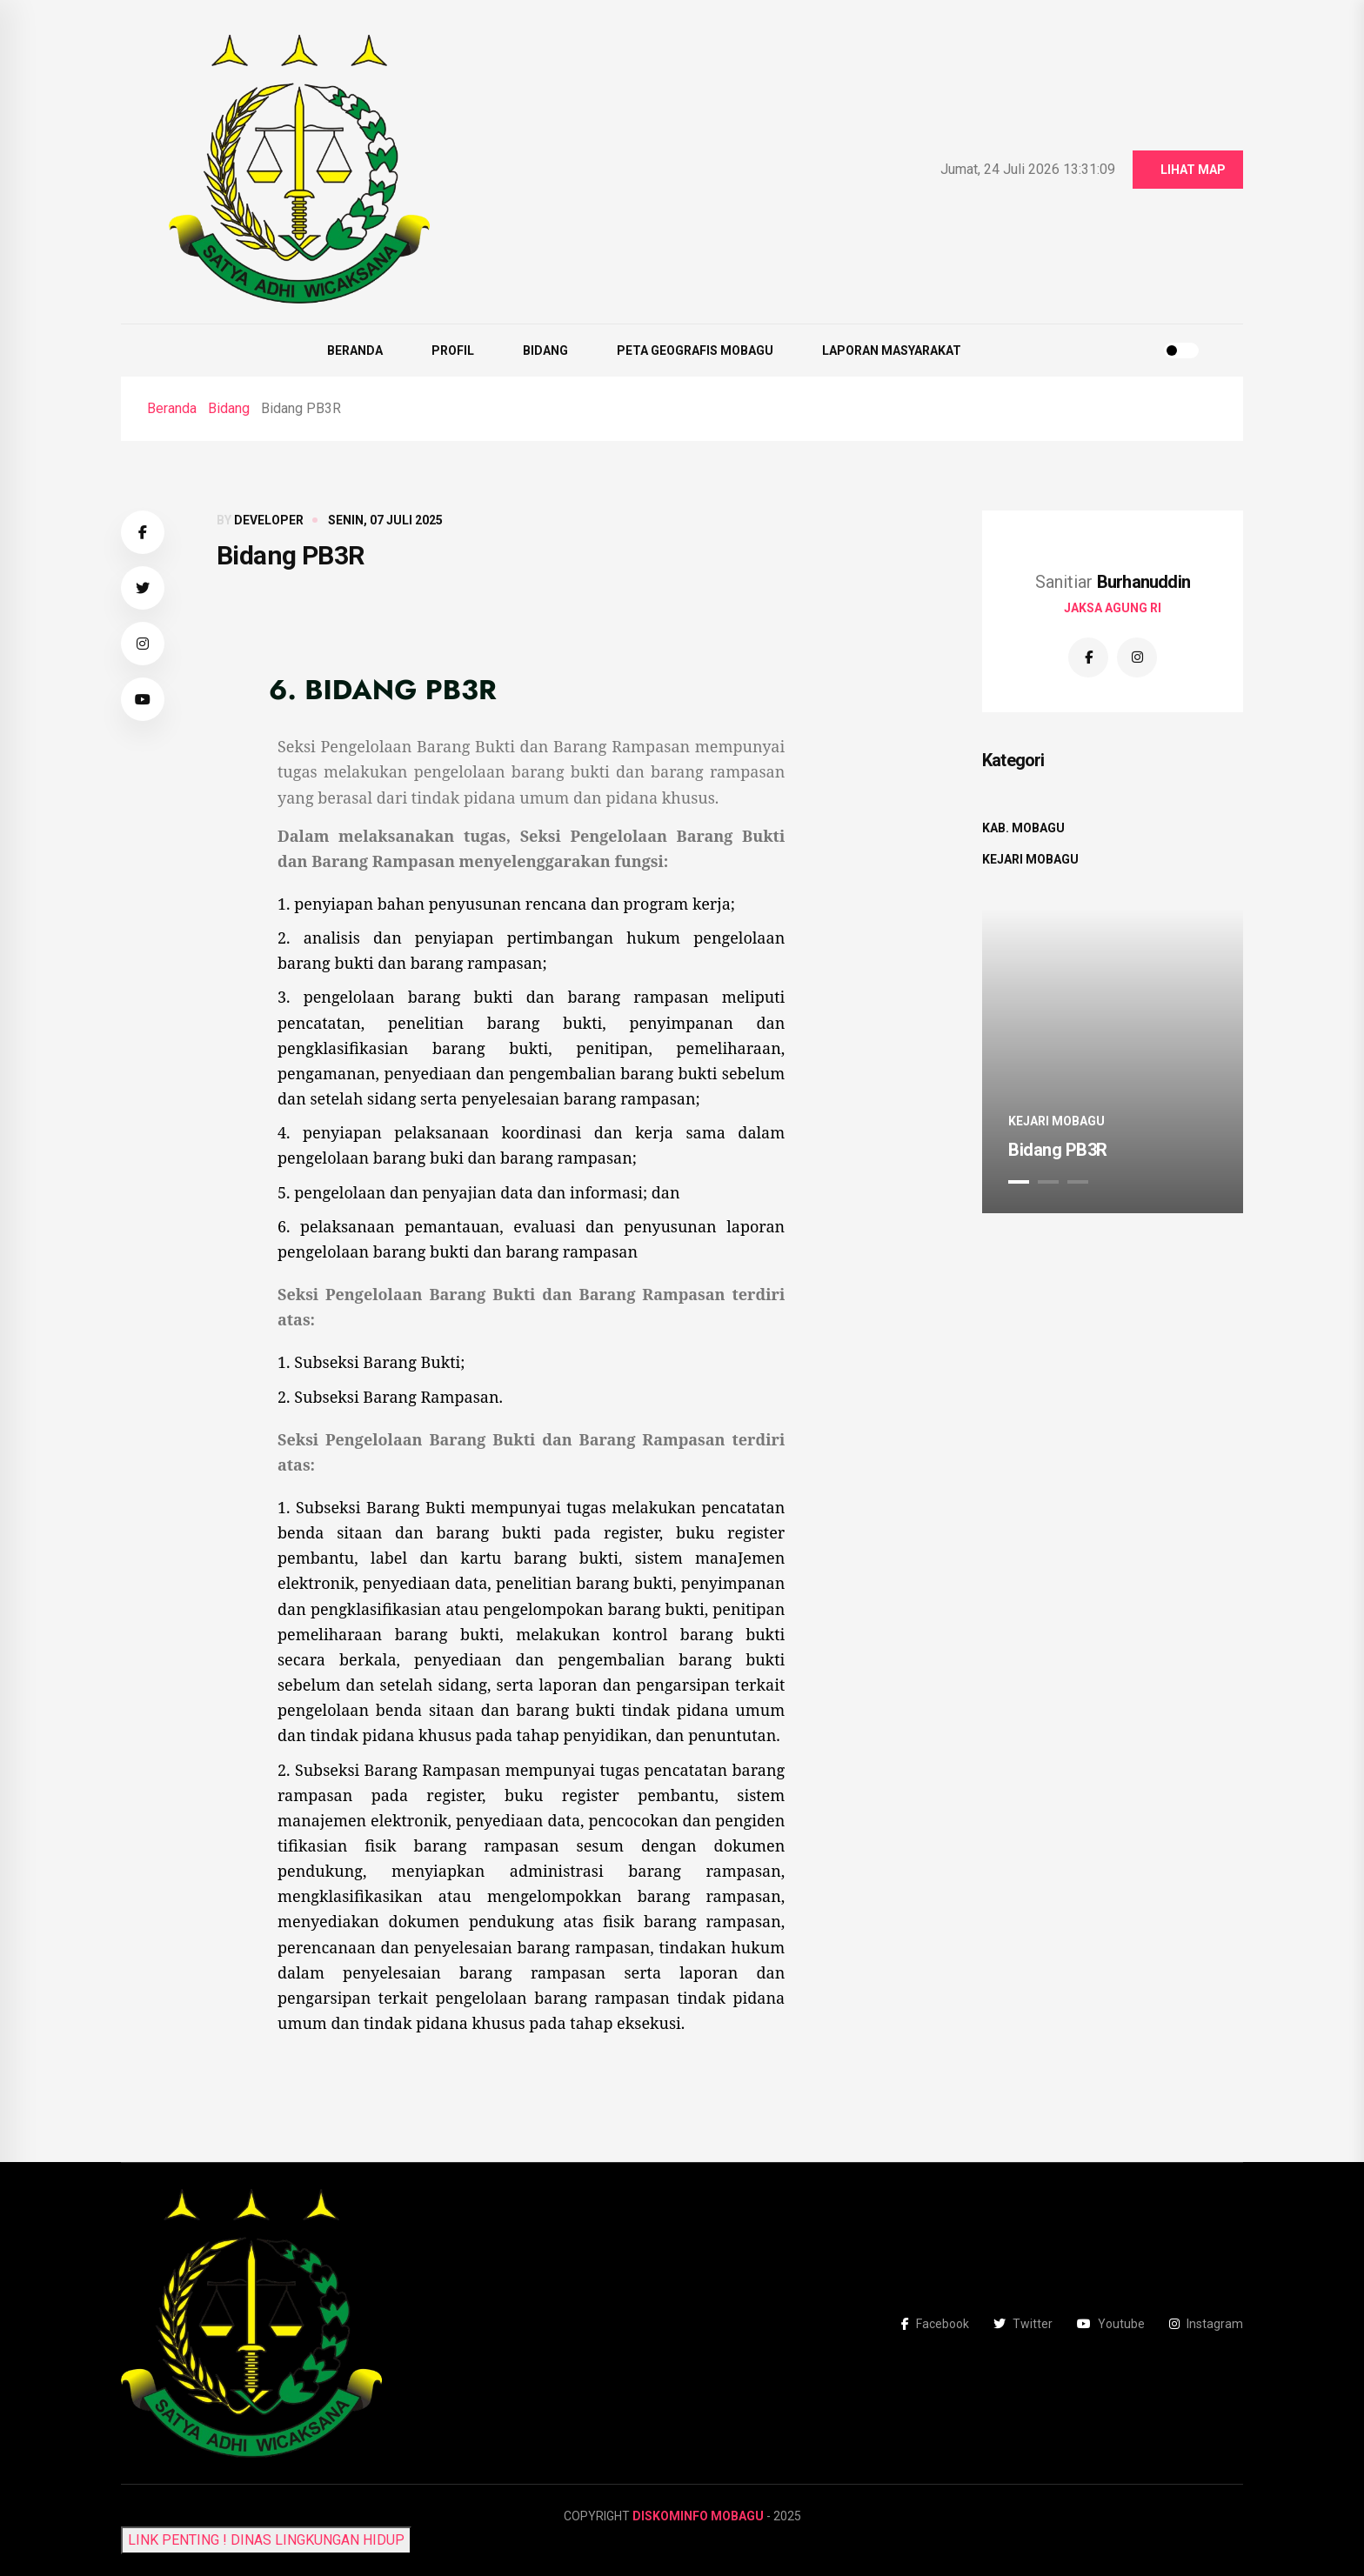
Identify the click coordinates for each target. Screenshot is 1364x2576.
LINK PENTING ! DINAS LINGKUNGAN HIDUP (266, 2540)
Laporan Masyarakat (891, 350)
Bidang (545, 350)
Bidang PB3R (1057, 1149)
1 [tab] (1018, 1182)
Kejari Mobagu (1030, 859)
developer (269, 520)
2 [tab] (1048, 1182)
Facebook (935, 2324)
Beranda (355, 350)
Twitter (1023, 2324)
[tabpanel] (1112, 1061)
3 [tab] (1077, 1182)
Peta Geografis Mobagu (695, 350)
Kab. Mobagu (1023, 828)
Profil (452, 350)
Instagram (1206, 2324)
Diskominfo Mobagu (698, 2516)
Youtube (1111, 2324)
